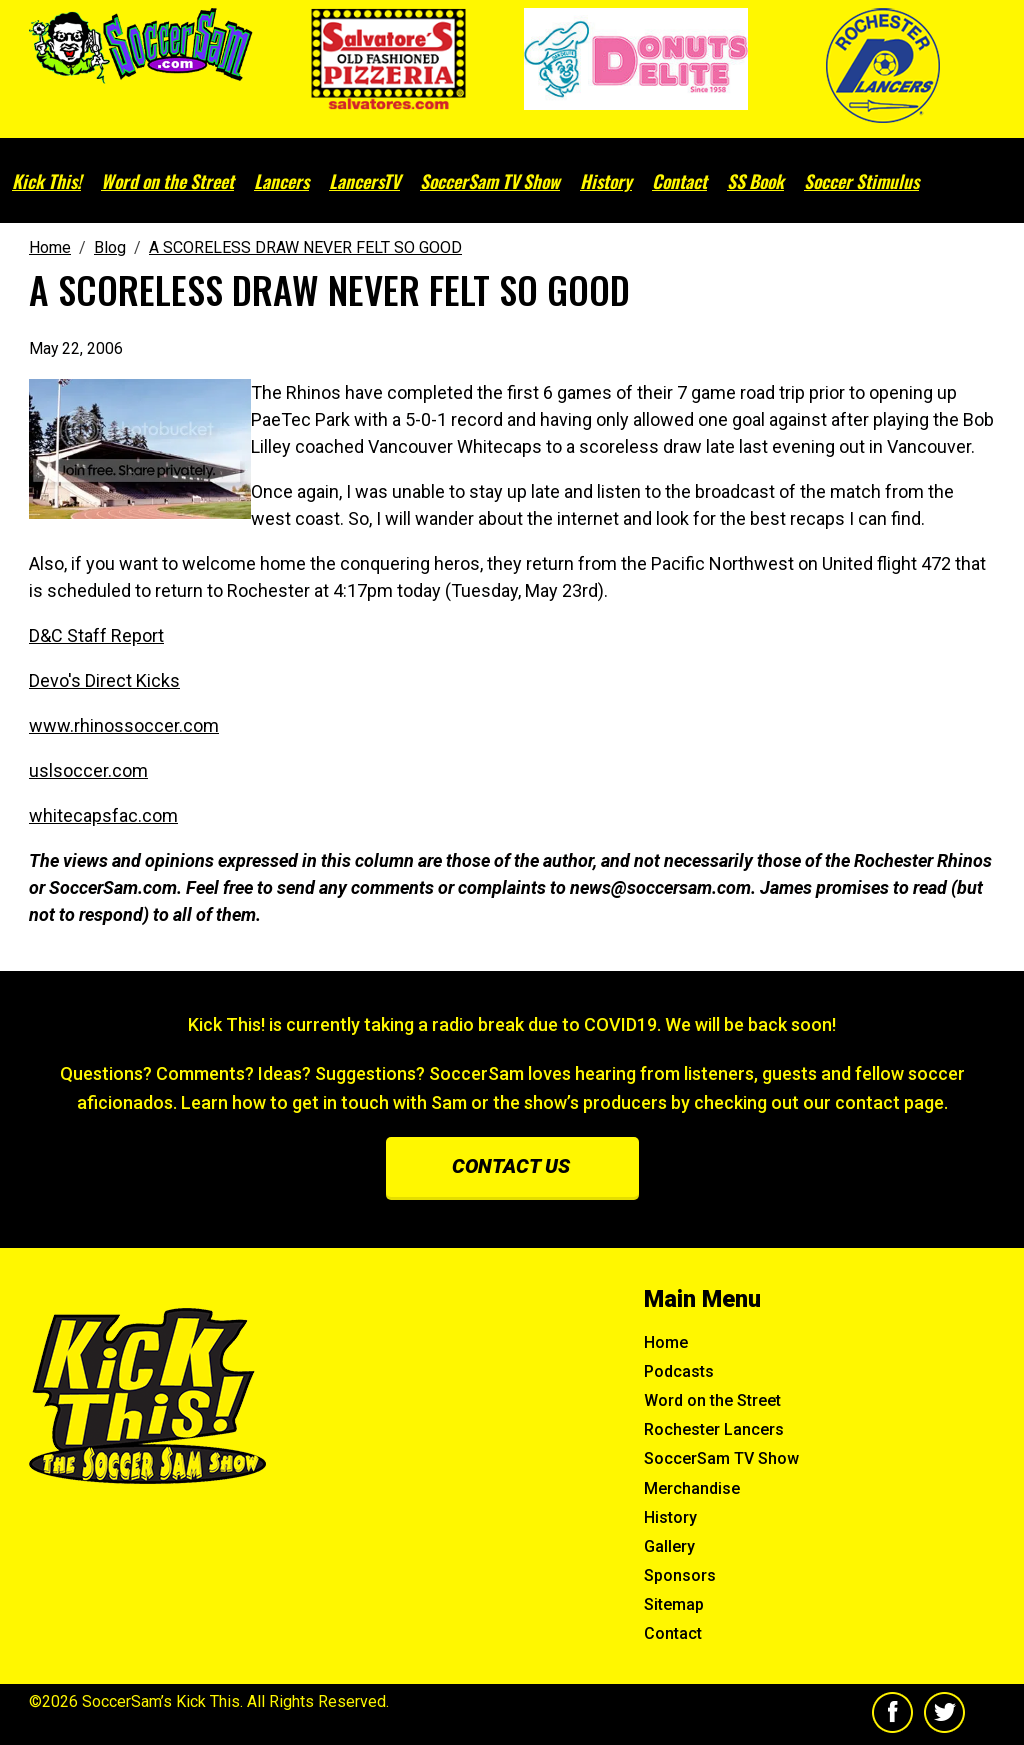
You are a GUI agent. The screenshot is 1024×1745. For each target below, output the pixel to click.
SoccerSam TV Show (490, 181)
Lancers (281, 181)
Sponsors (680, 1575)
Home (666, 1342)
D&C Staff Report (96, 635)
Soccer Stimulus (861, 181)
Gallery (669, 1546)
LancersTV (364, 181)
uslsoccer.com (88, 770)
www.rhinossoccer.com (124, 725)
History (606, 181)
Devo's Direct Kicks (104, 680)
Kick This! (46, 181)
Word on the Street (167, 181)
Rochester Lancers (714, 1429)
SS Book (755, 181)
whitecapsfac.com (103, 815)
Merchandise (692, 1488)
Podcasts (679, 1371)
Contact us (511, 1166)
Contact (679, 181)
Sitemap (674, 1604)
